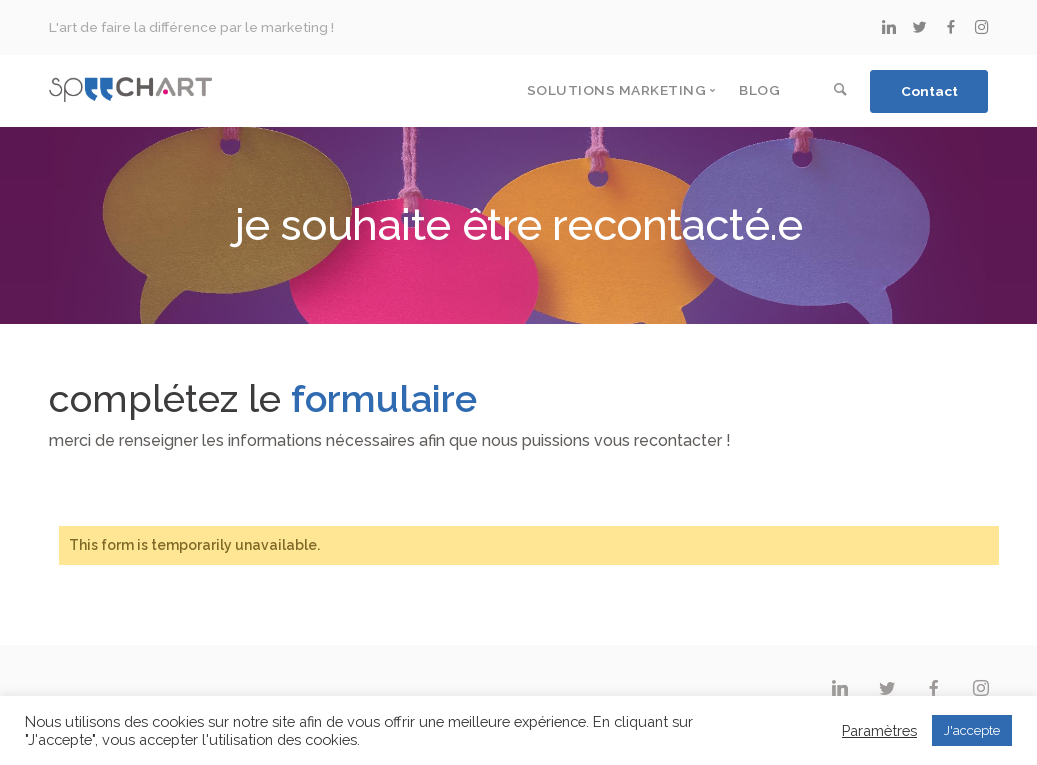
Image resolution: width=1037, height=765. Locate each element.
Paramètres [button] (879, 730)
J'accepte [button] (972, 730)
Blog (759, 90)
